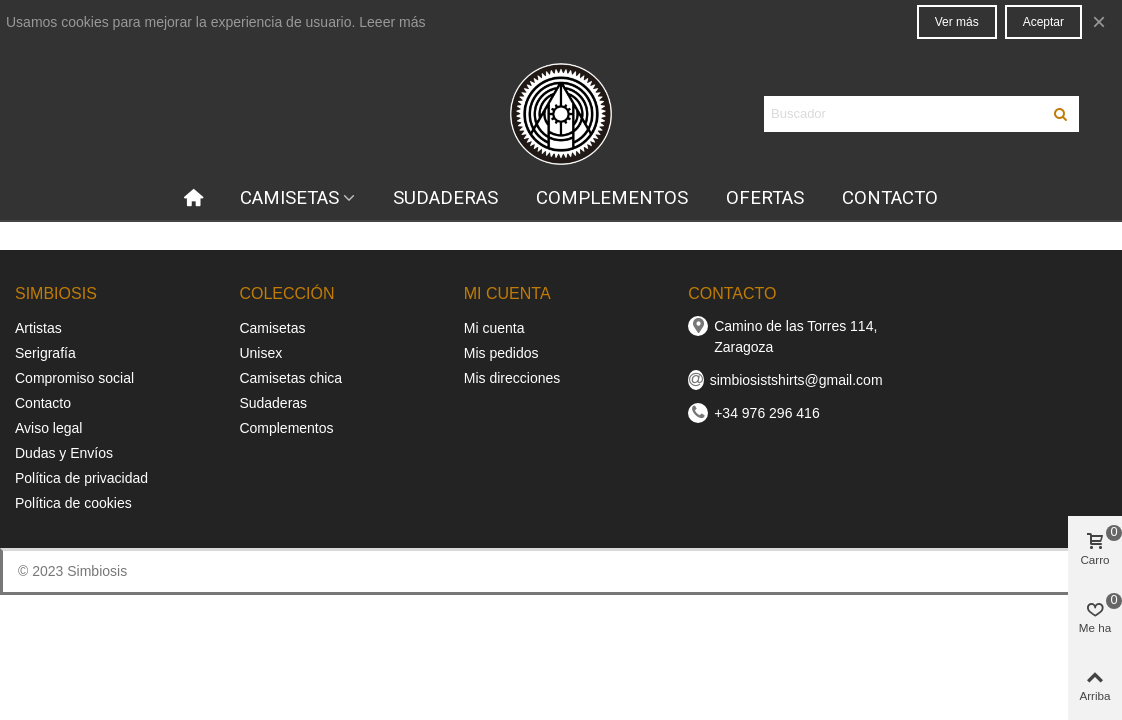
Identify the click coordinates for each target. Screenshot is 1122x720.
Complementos (286, 428)
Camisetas (272, 328)
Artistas (38, 328)
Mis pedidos (501, 353)
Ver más (957, 22)
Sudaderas (273, 403)
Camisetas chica (290, 378)
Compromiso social (74, 378)
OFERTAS (765, 198)
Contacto (43, 403)
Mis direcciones (512, 378)
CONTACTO (890, 198)
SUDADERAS (445, 198)
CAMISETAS (289, 198)
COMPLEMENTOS (612, 198)
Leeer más (392, 22)
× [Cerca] (1099, 21)
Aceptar (1043, 22)
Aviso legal (48, 428)
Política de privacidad (81, 478)
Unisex (260, 353)
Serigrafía (45, 353)
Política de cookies (73, 503)
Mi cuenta (494, 328)
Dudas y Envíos (64, 453)
